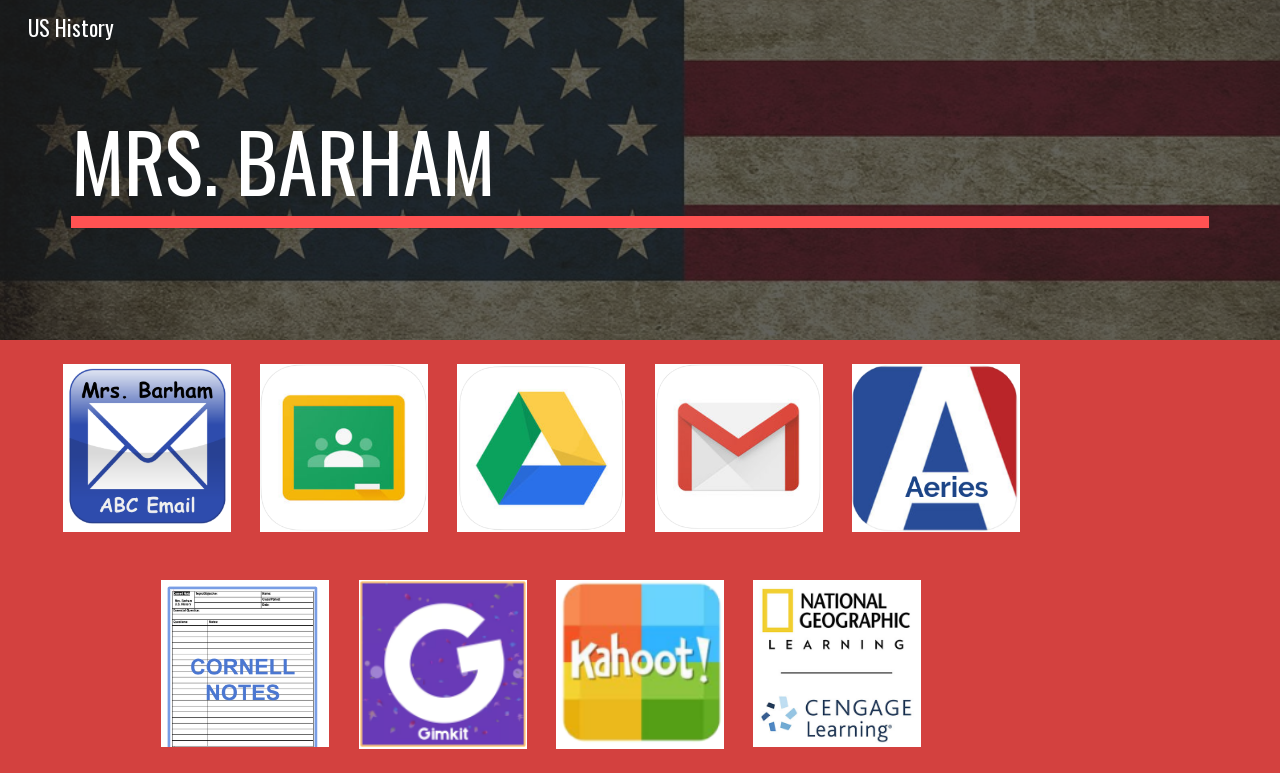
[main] (640, 170)
